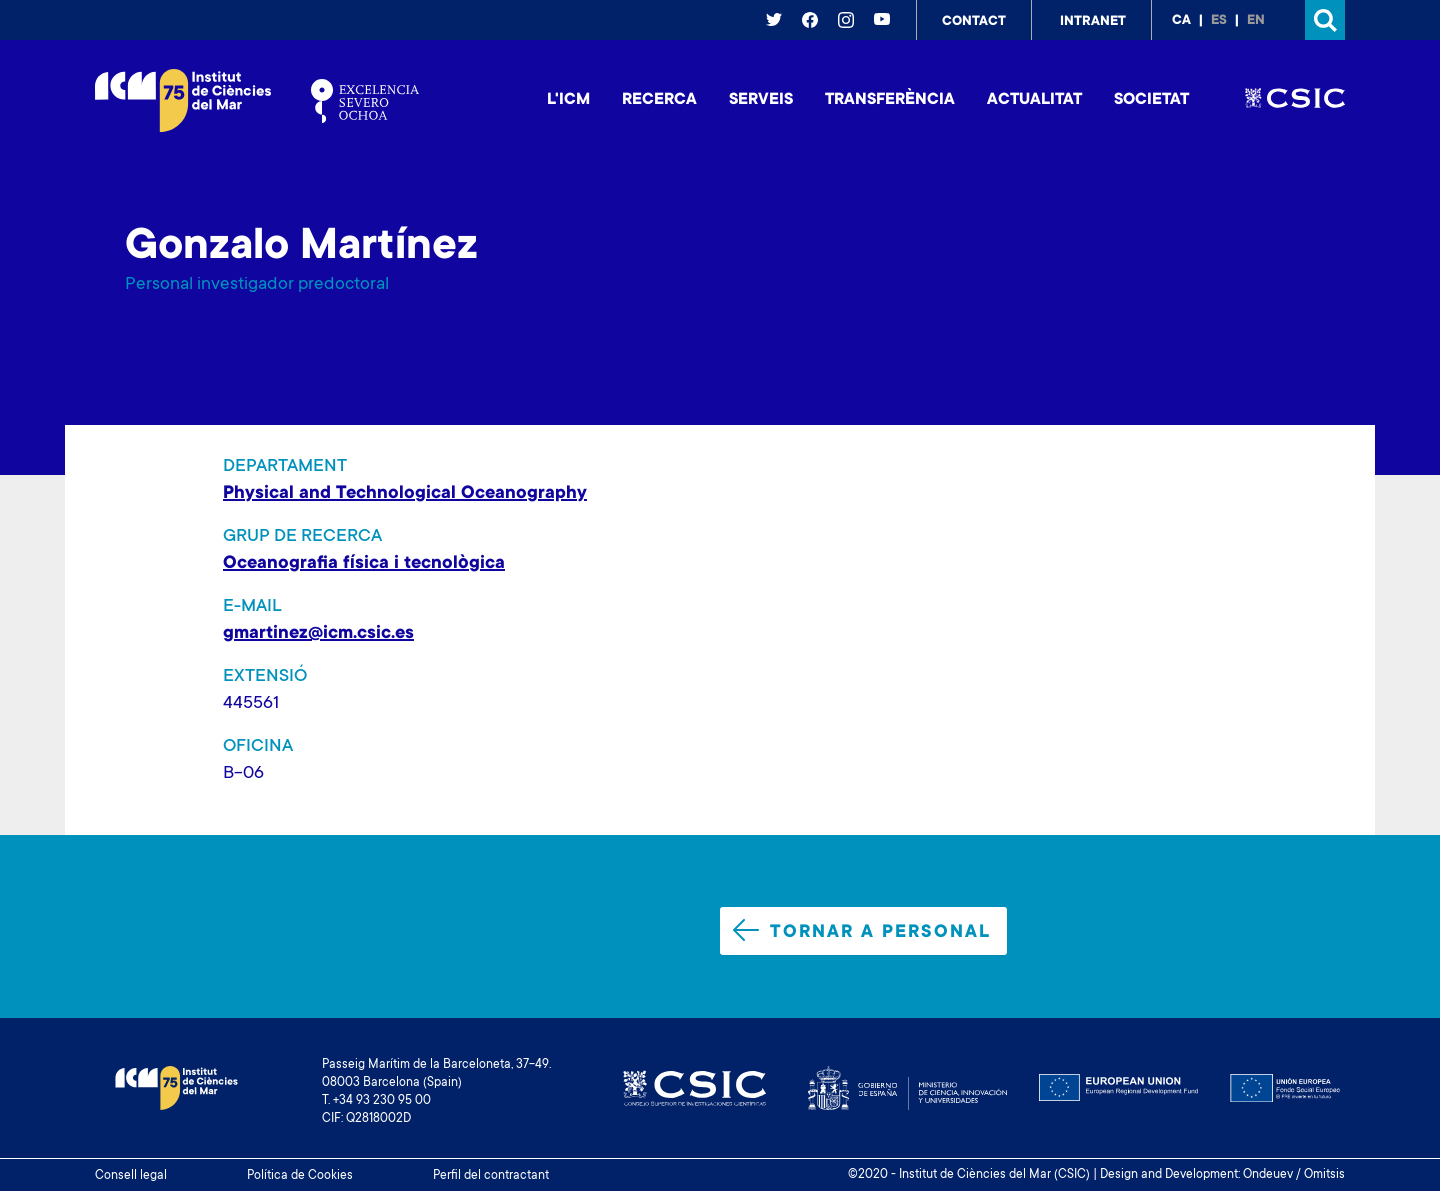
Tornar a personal (862, 931)
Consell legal (131, 1176)
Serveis (761, 100)
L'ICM (568, 100)
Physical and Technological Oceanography (405, 494)
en (1256, 21)
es (1219, 21)
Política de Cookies (300, 1176)
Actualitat (1034, 100)
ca (1181, 21)
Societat (1151, 100)
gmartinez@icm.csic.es (318, 634)
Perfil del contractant (491, 1176)
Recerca (659, 100)
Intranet (1093, 22)
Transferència (890, 100)
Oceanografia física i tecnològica (364, 564)
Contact (974, 22)
